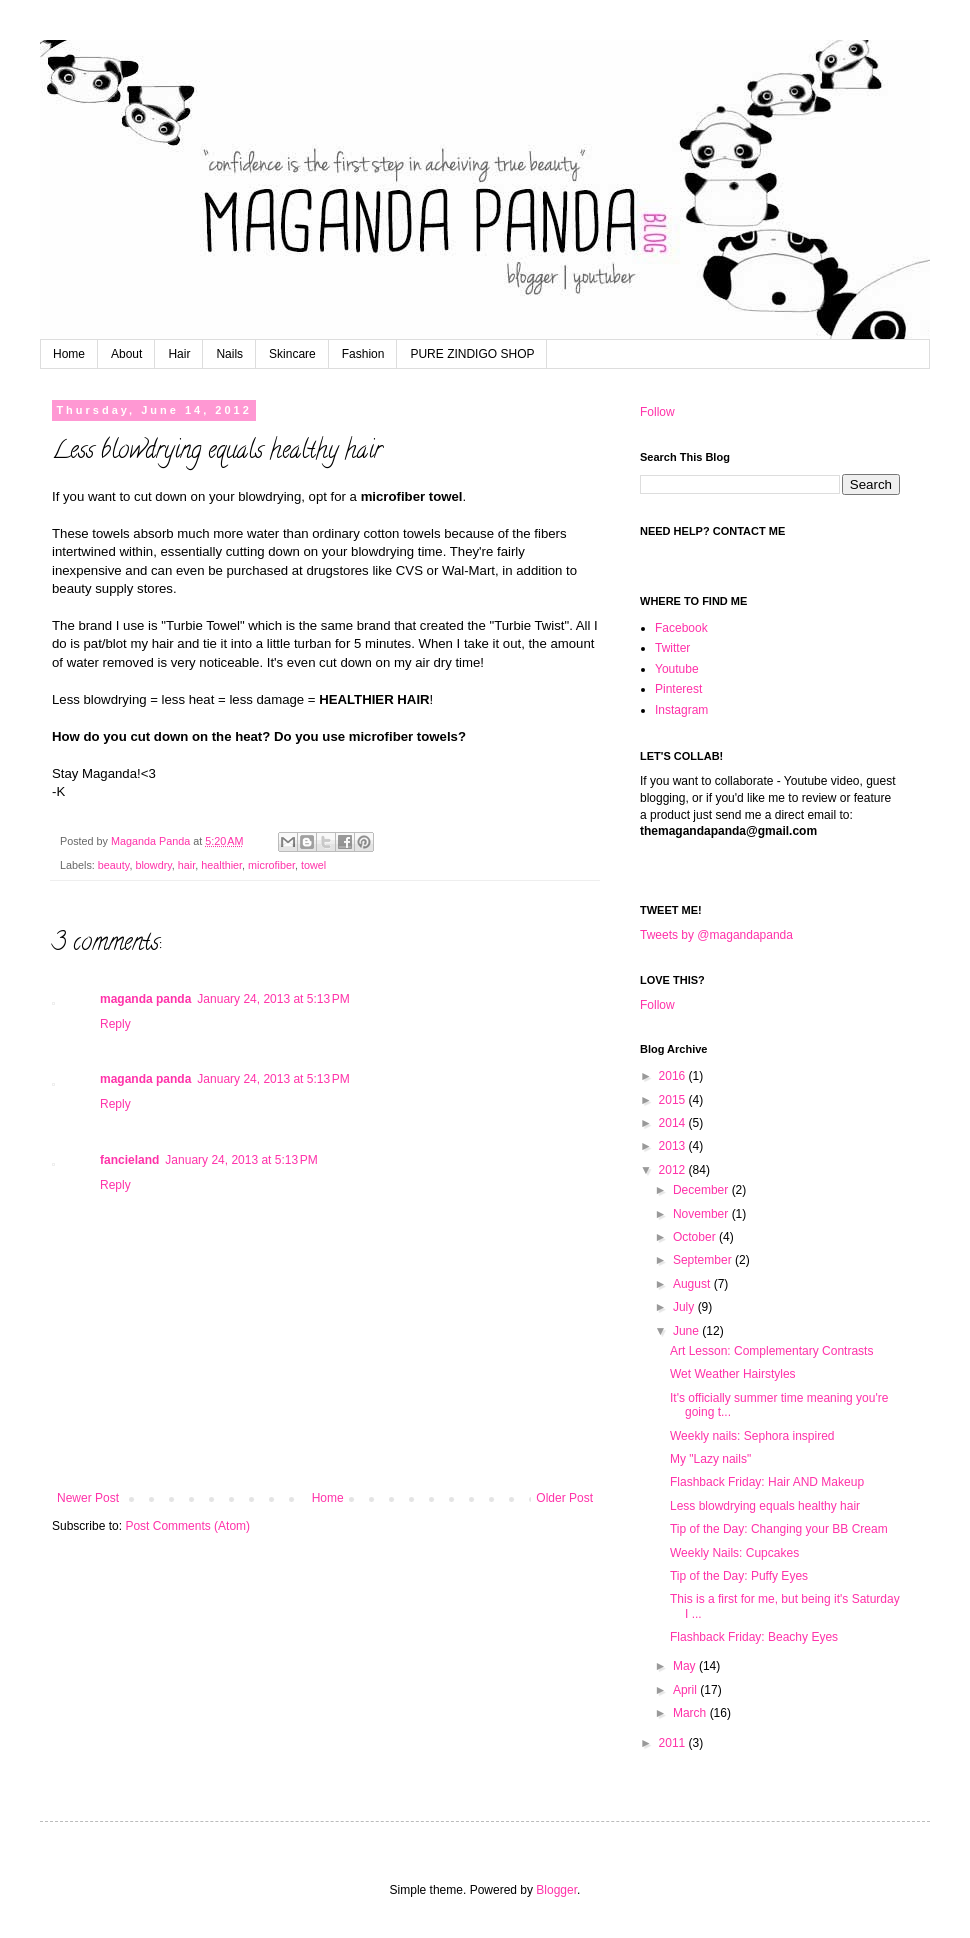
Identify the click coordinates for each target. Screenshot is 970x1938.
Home (69, 354)
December (702, 1190)
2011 (674, 1743)
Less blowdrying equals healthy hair (765, 1506)
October (696, 1237)
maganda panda (145, 999)
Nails (229, 354)
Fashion (363, 354)
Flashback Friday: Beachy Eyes (754, 1637)
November (702, 1214)
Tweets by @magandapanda (716, 935)
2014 (674, 1123)
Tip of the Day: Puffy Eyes (739, 1576)
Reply (115, 1024)
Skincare (292, 354)
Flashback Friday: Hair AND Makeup (767, 1482)
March (691, 1713)
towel (313, 865)
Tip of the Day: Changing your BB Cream (779, 1529)
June (687, 1331)
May (686, 1666)
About (126, 354)
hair (186, 865)
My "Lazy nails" (710, 1459)
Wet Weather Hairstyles (733, 1374)
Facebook (681, 628)
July (685, 1307)
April (686, 1690)
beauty (114, 865)
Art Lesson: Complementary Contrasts (771, 1351)
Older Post (564, 1498)
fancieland (129, 1160)
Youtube (677, 669)
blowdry (153, 865)
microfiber (271, 865)
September (704, 1260)
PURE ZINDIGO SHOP (472, 354)
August (693, 1284)
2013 (674, 1146)
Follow (657, 412)
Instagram (681, 710)
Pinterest (678, 689)
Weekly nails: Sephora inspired (752, 1436)
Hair (179, 354)
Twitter (672, 648)
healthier (221, 865)
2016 (674, 1076)
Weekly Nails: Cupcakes (734, 1553)
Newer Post (88, 1498)
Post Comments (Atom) (187, 1526)
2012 (674, 1170)
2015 (674, 1100)
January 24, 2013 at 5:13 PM (273, 999)
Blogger (556, 1890)
